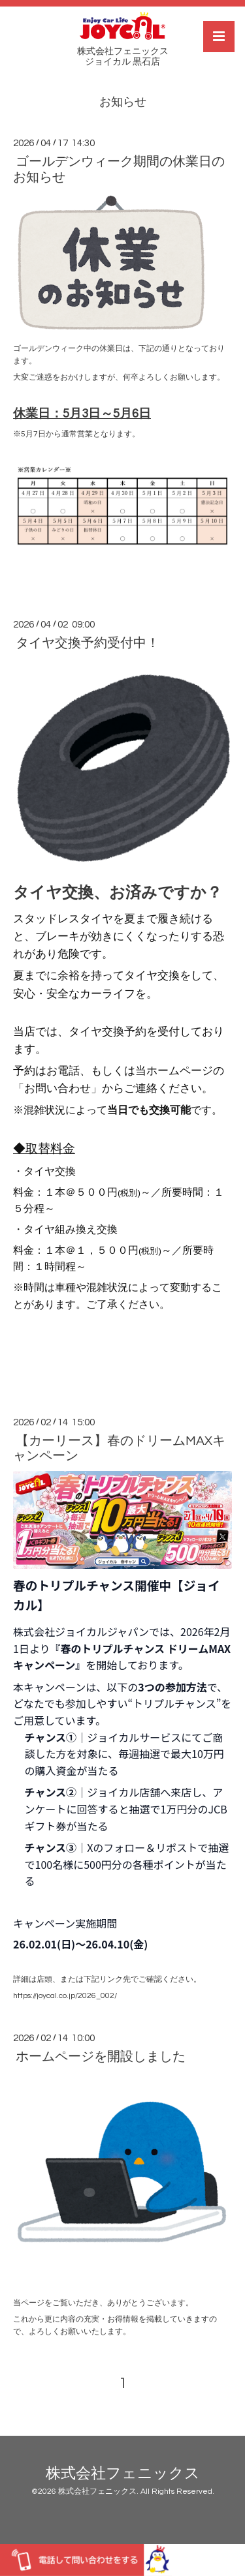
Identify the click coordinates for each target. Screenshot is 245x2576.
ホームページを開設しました (101, 2056)
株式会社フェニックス (123, 2473)
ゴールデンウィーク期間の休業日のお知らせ (119, 169)
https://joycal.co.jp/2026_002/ (65, 1996)
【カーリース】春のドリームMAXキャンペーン (119, 1448)
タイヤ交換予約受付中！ (87, 643)
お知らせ (122, 102)
